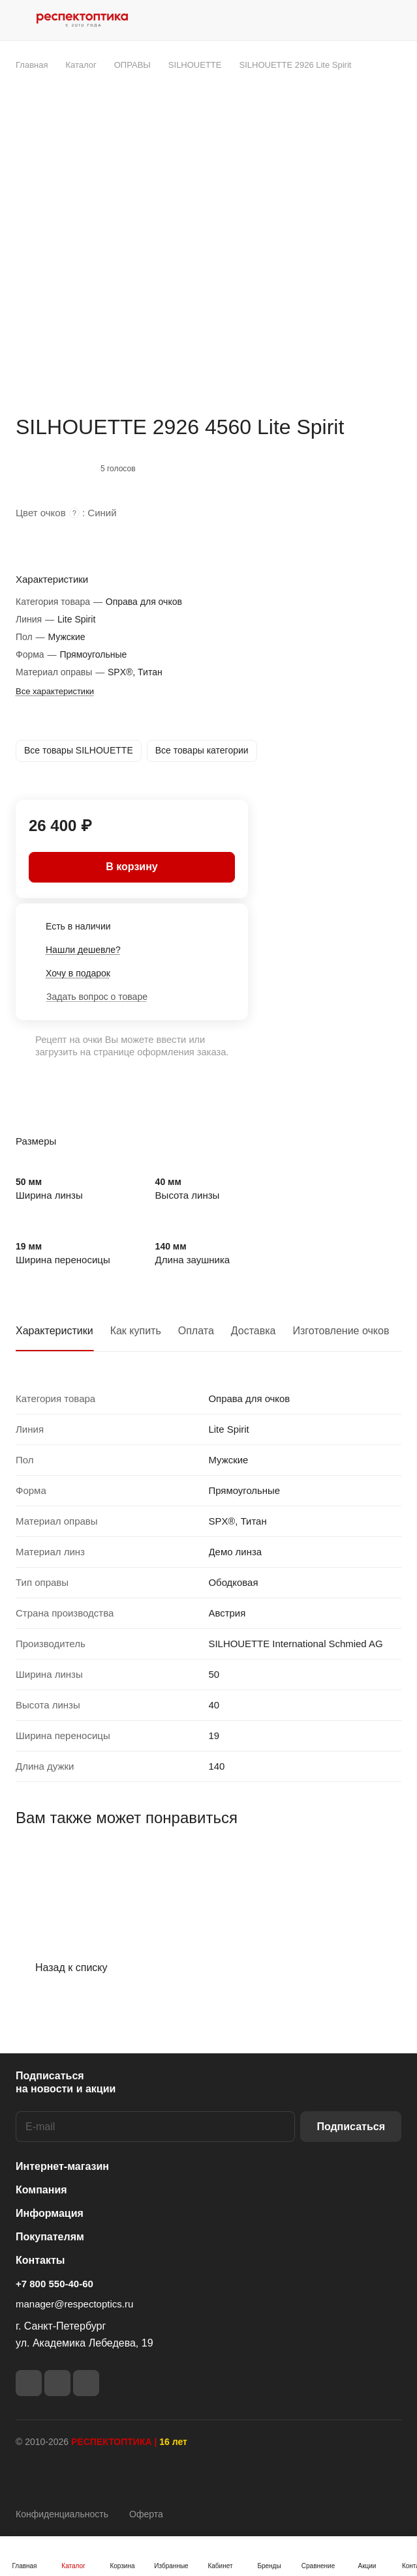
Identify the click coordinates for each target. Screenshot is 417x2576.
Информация (50, 2213)
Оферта (146, 2514)
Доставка (253, 1330)
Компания (41, 2189)
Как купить (135, 1330)
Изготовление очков (341, 1330)
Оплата (196, 1330)
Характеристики (54, 1330)
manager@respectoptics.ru (74, 2303)
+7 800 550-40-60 (54, 2283)
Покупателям (50, 2236)
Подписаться (351, 2126)
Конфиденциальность (62, 2514)
